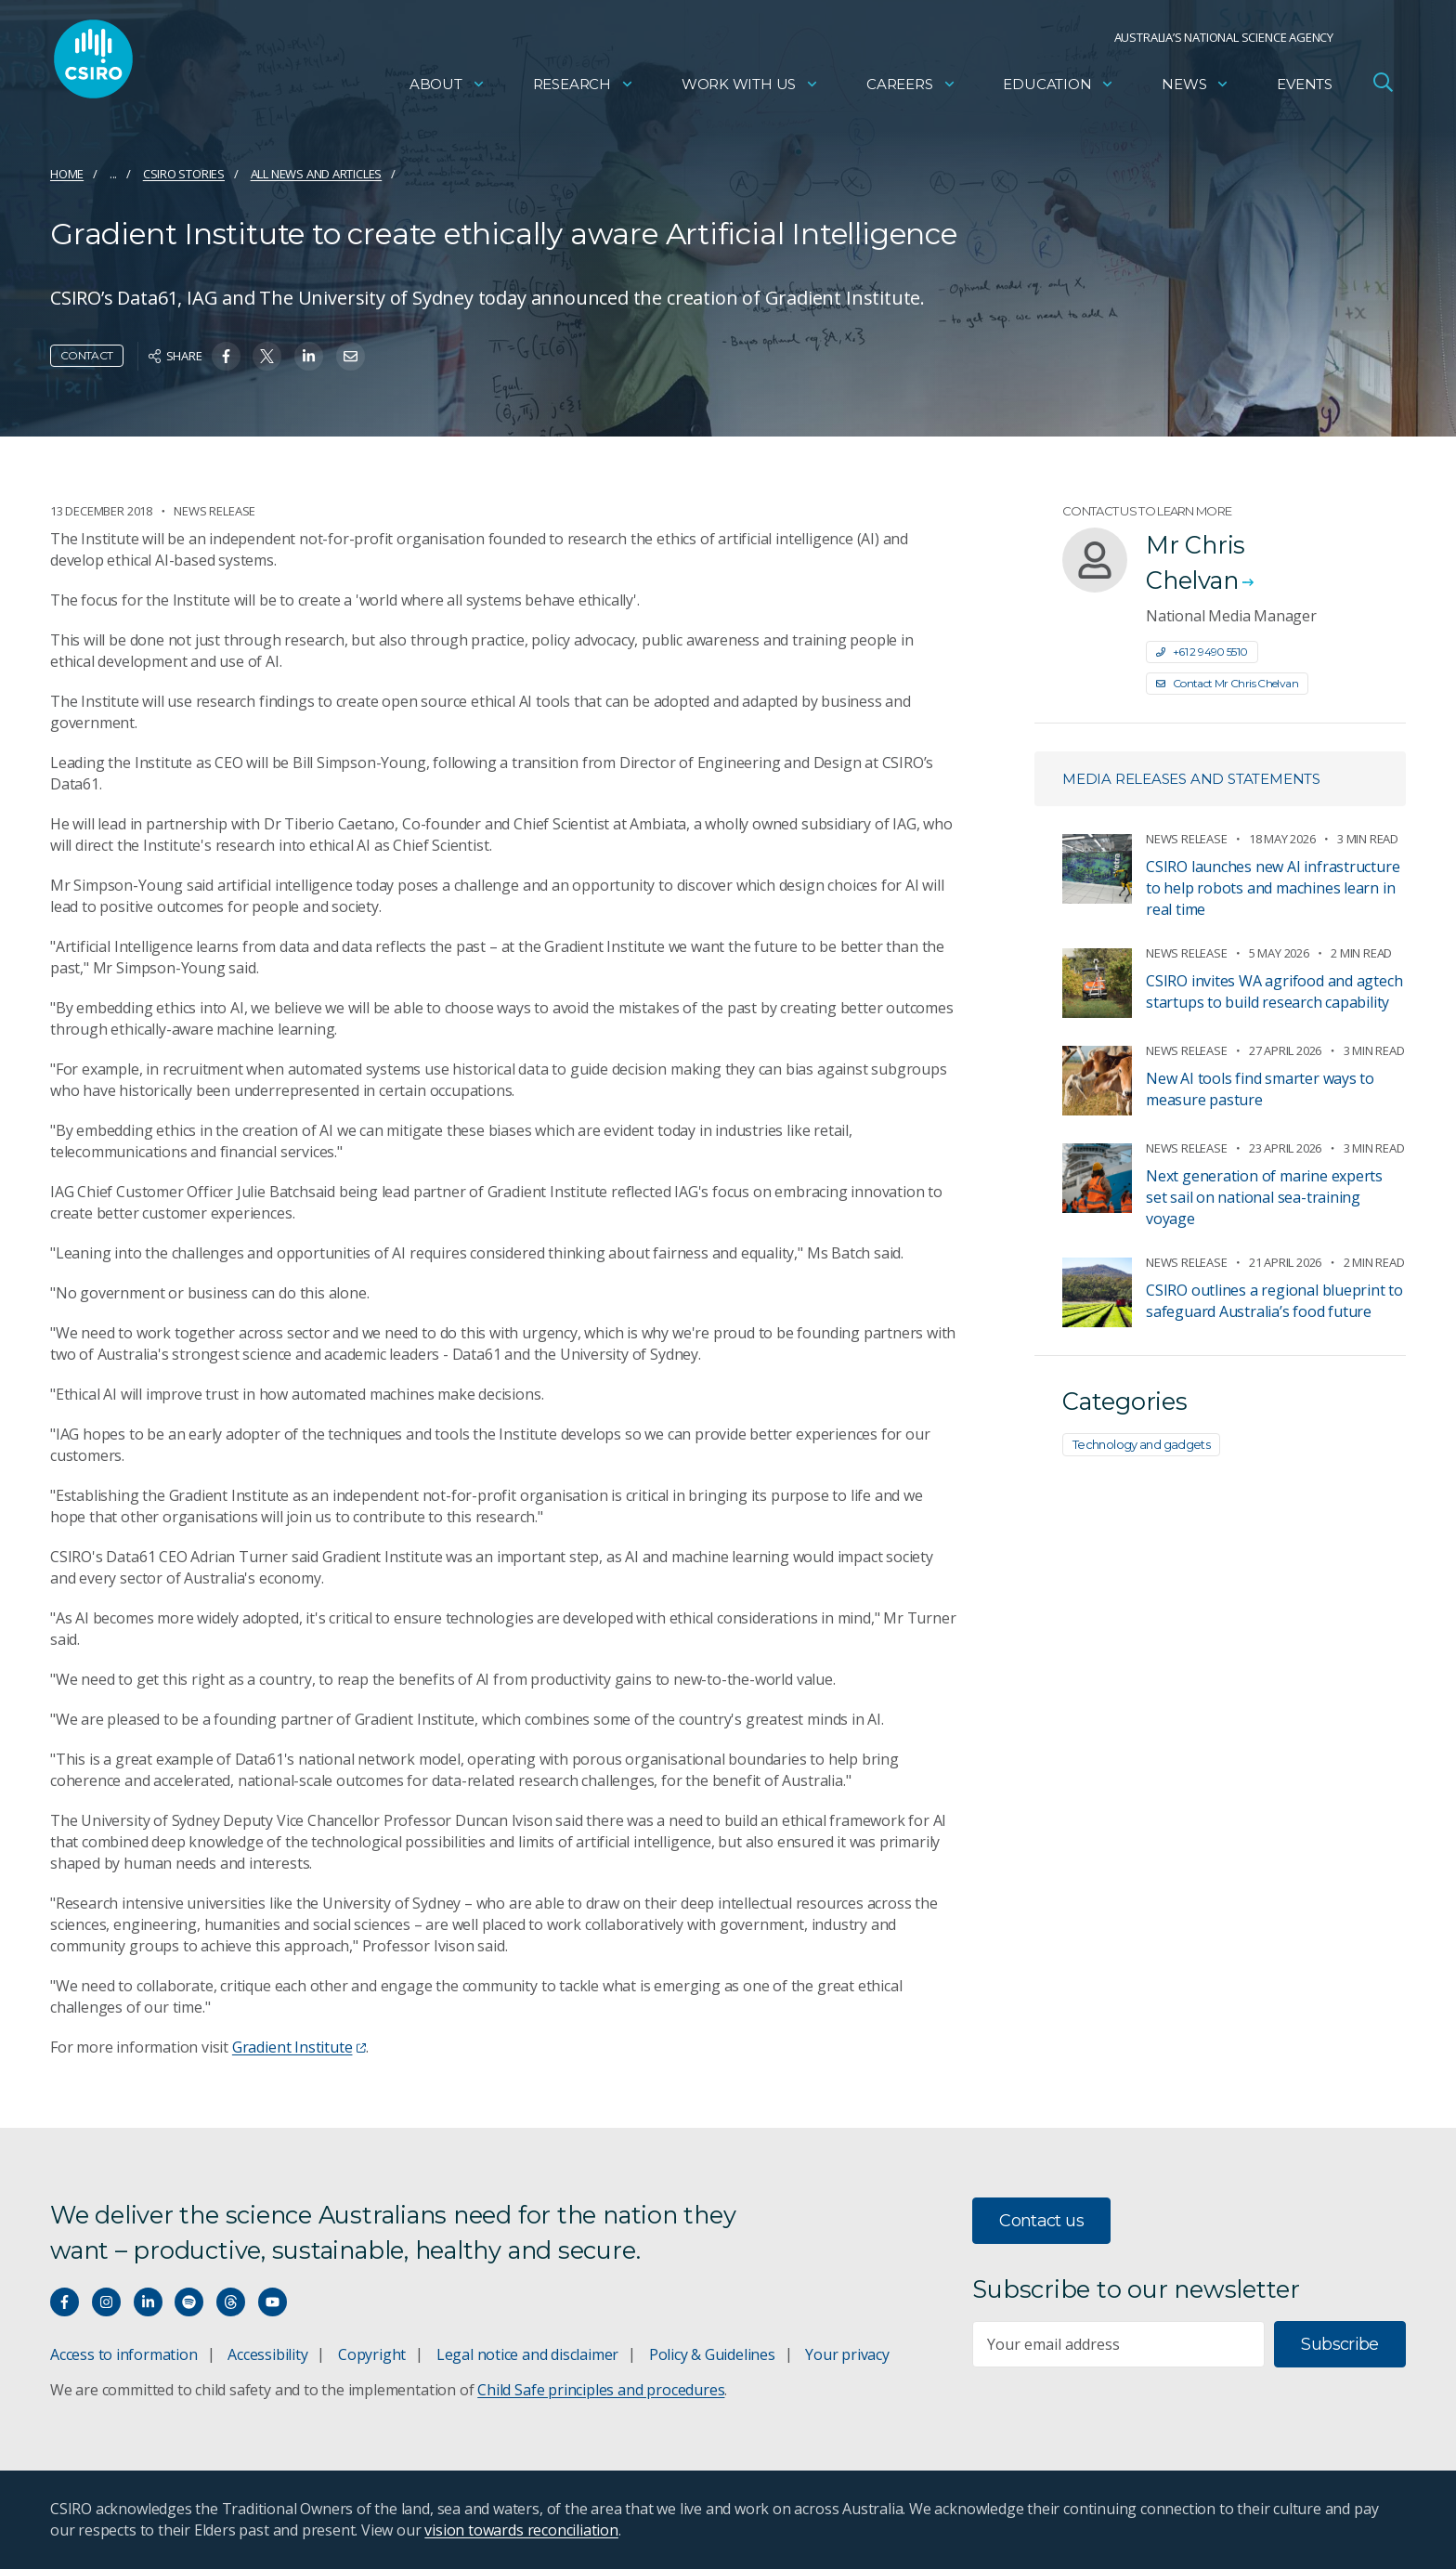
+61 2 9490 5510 (1202, 652)
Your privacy (847, 2354)
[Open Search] (1382, 87)
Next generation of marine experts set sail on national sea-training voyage (1264, 1197)
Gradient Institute (299, 2047)
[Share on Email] (350, 356)
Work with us (750, 89)
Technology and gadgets (1141, 1444)
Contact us (1041, 2220)
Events (1304, 89)
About (448, 89)
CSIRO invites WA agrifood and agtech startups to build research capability (1274, 991)
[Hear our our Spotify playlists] (189, 2302)
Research (583, 89)
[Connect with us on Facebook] (64, 2302)
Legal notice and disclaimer (527, 2354)
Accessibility (267, 2354)
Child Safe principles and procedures (600, 2390)
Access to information (124, 2354)
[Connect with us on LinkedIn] (148, 2302)
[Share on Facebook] (226, 356)
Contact (86, 355)
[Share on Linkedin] (308, 356)
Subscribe (1339, 2344)
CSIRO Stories (184, 173)
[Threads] (230, 2302)
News (1195, 89)
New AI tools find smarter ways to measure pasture (1260, 1089)
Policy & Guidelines (712, 2354)
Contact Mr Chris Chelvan (1227, 683)
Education (1058, 89)
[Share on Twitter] (267, 356)
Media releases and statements (1191, 779)
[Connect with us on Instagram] (106, 2302)
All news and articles (317, 173)
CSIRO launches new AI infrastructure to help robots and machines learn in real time (1272, 887)
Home (67, 173)
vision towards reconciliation (521, 2530)
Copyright (372, 2354)
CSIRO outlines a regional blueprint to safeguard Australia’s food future (1274, 1301)
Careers (911, 89)
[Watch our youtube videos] (272, 2302)
